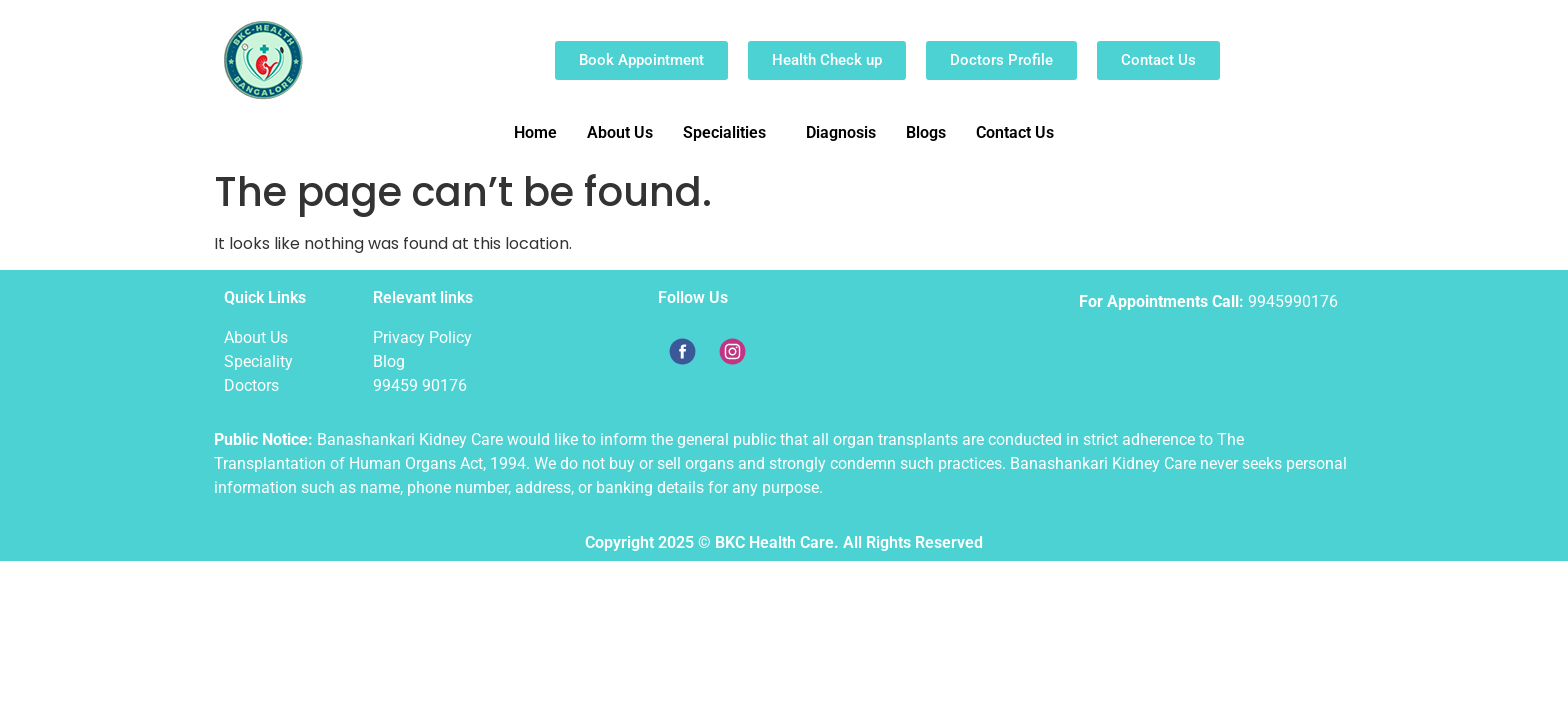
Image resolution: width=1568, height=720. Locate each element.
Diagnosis (841, 132)
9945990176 (1293, 301)
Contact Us (1015, 132)
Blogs (926, 132)
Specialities (724, 132)
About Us (620, 132)
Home (535, 132)
